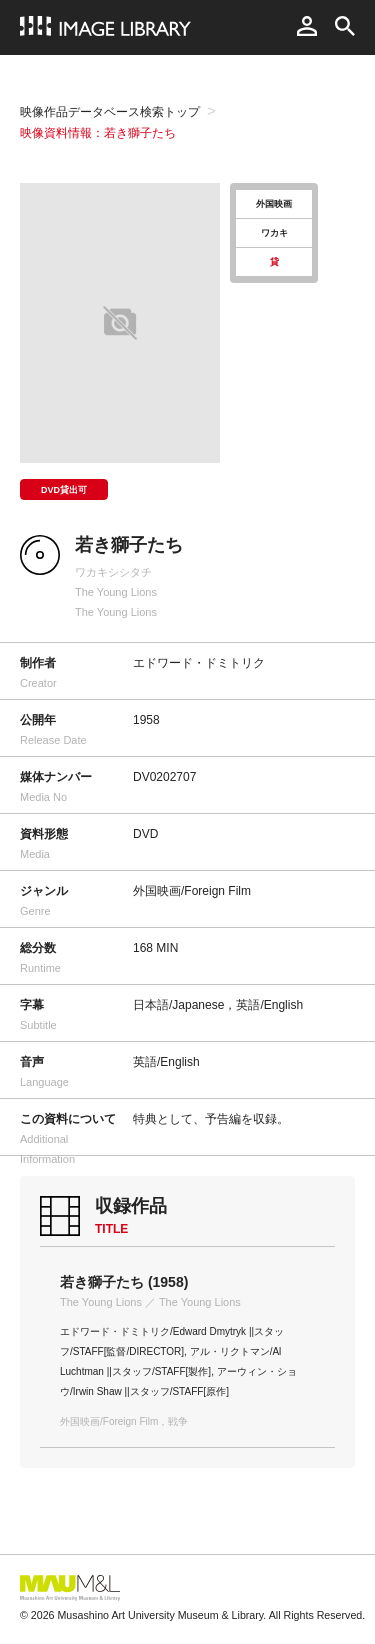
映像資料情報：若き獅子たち (98, 133)
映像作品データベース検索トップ (110, 112)
